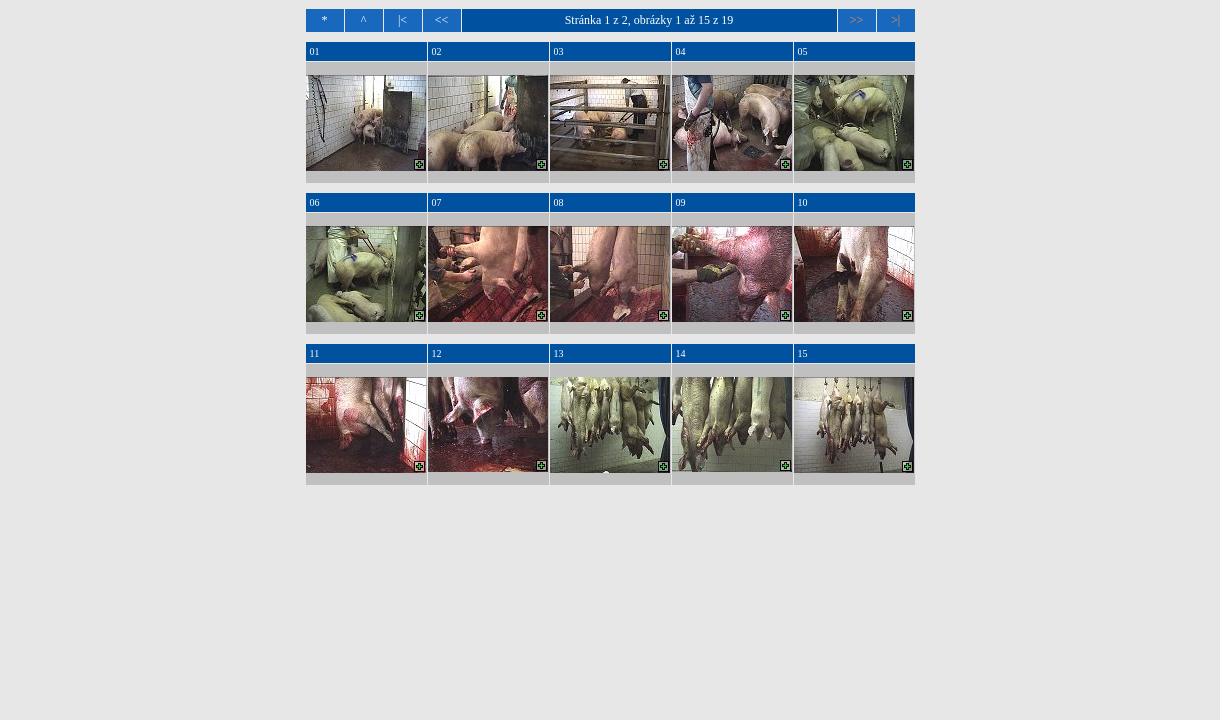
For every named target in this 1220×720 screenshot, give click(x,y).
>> (857, 20)
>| (895, 20)
